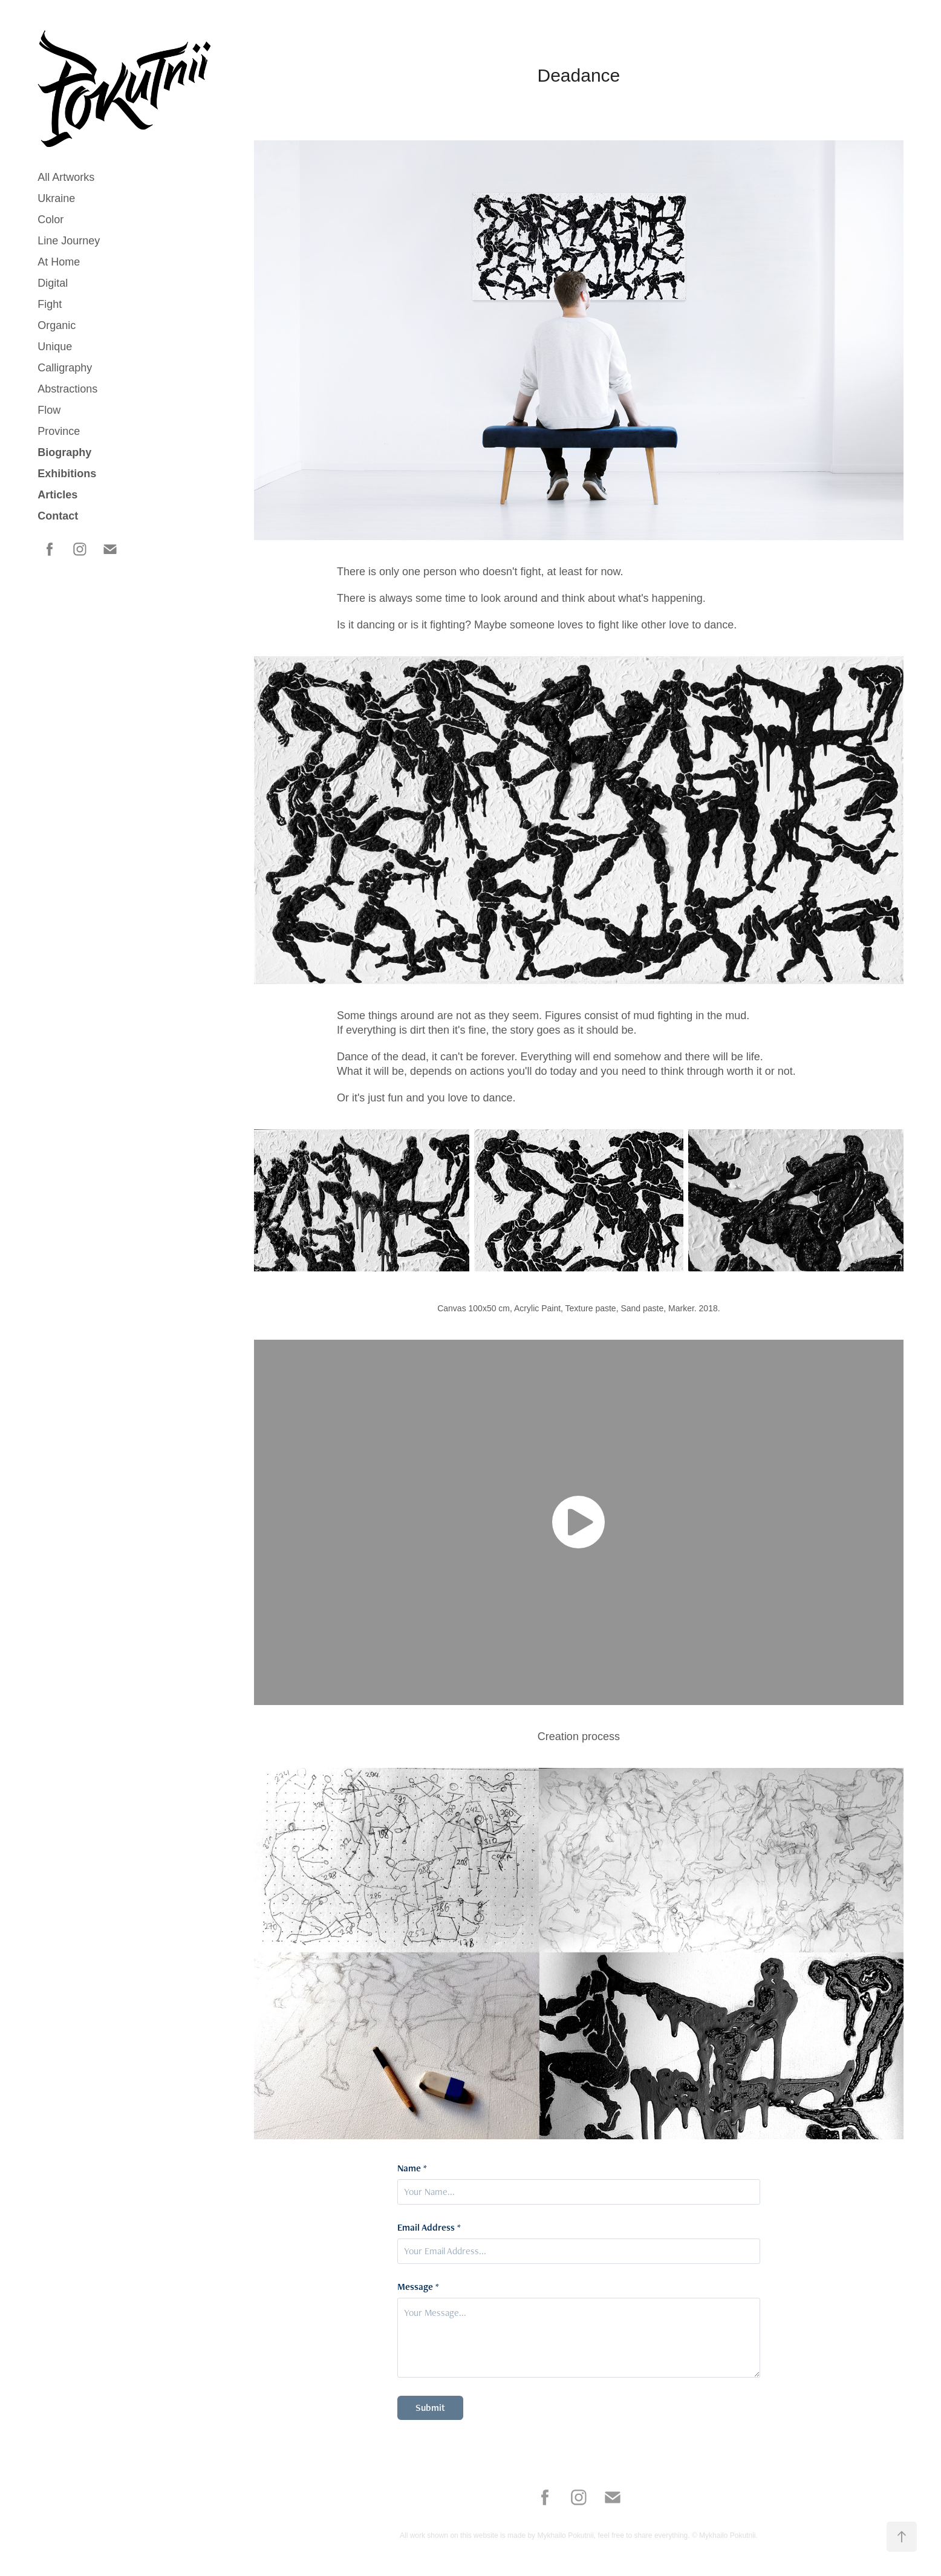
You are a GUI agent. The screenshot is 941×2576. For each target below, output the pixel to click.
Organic (56, 325)
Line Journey (68, 241)
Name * (412, 2168)
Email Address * (429, 2227)
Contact (57, 516)
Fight (49, 304)
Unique (54, 347)
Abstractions (67, 389)
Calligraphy (64, 368)
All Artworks (65, 177)
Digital (52, 283)
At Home (58, 262)
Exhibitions (66, 474)
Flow (48, 410)
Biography (64, 452)
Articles (57, 495)
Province (58, 431)
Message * (418, 2287)
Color (50, 220)
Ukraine (56, 198)
